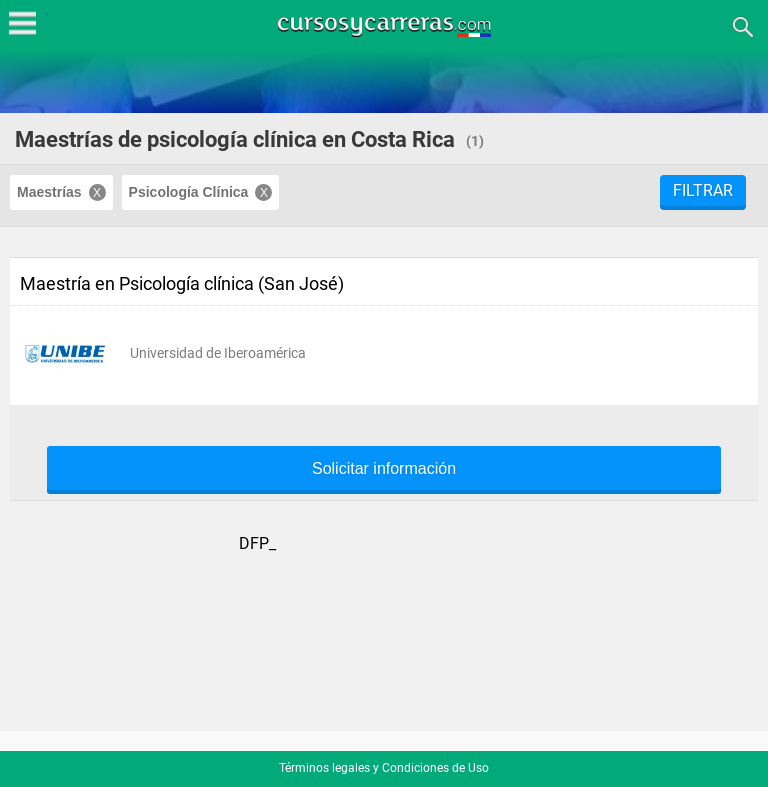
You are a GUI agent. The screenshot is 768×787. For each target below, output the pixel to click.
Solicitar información (384, 469)
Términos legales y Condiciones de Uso (384, 768)
